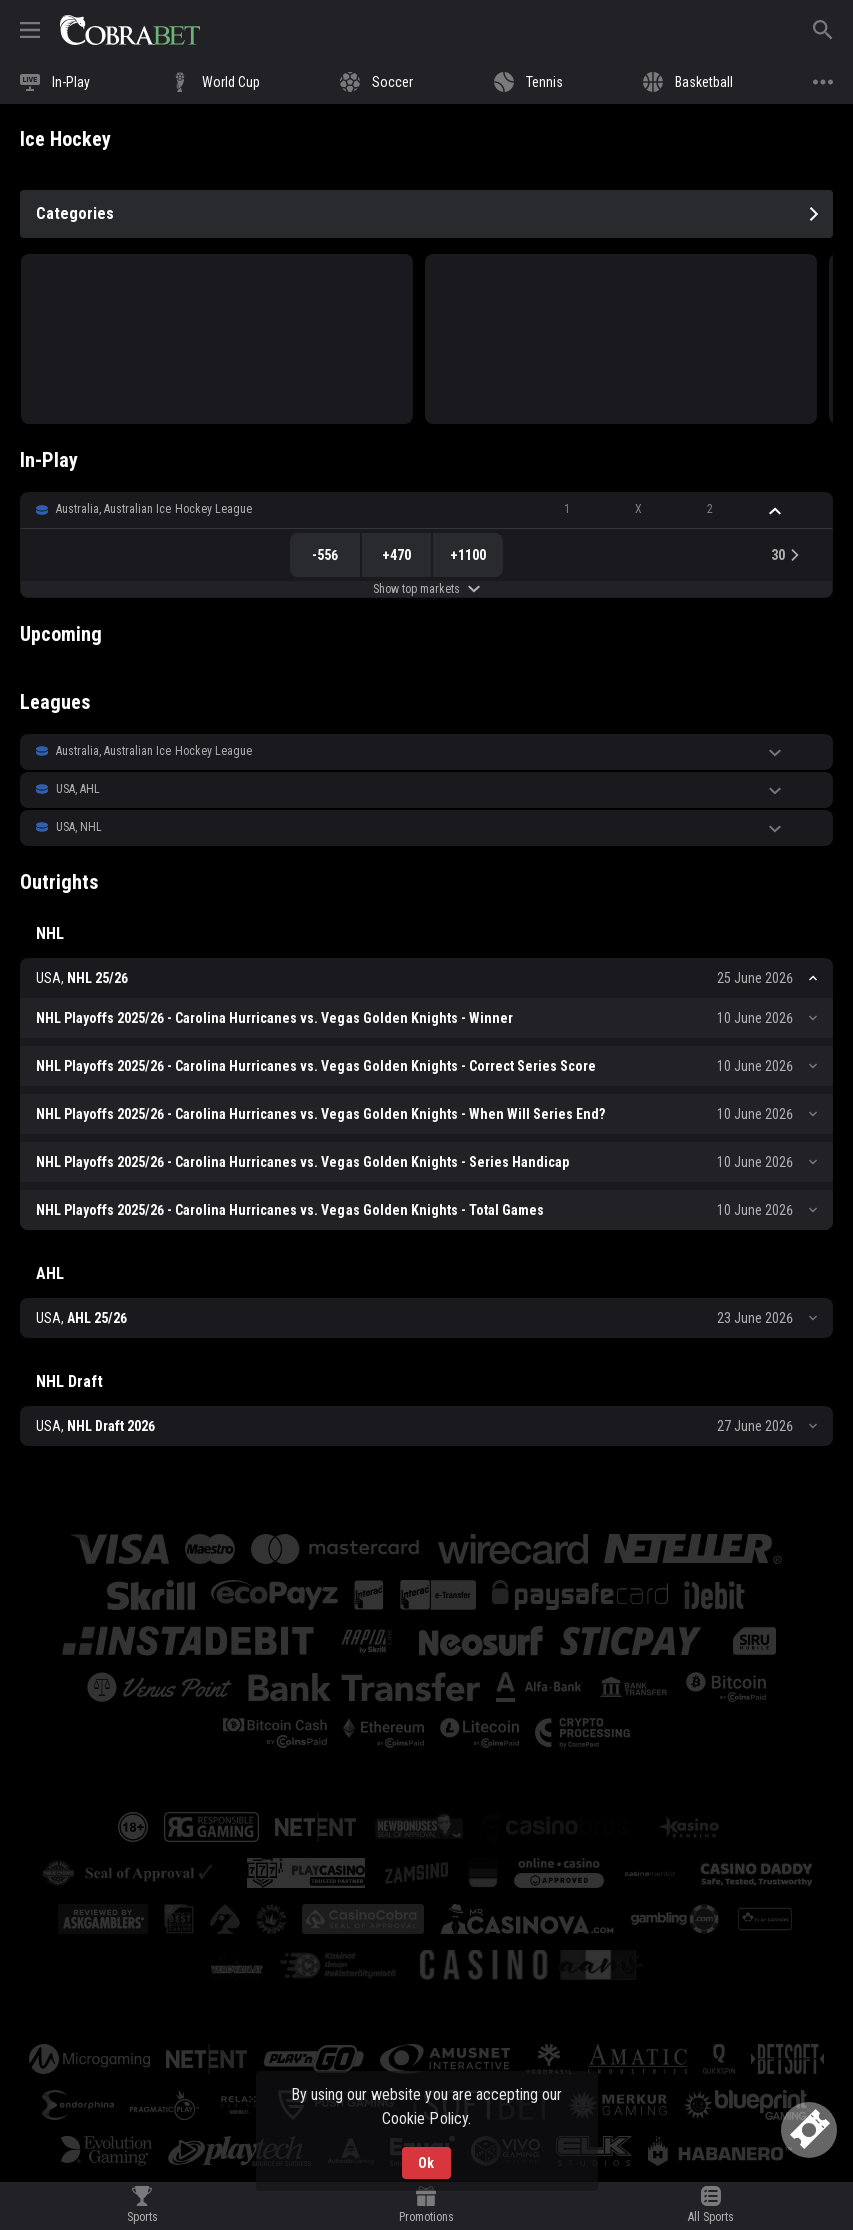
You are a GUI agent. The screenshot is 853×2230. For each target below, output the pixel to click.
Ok (426, 2163)
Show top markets (426, 589)
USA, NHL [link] (79, 827)
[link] (130, 30)
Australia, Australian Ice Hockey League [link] (154, 509)
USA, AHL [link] (78, 789)
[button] (426, 510)
